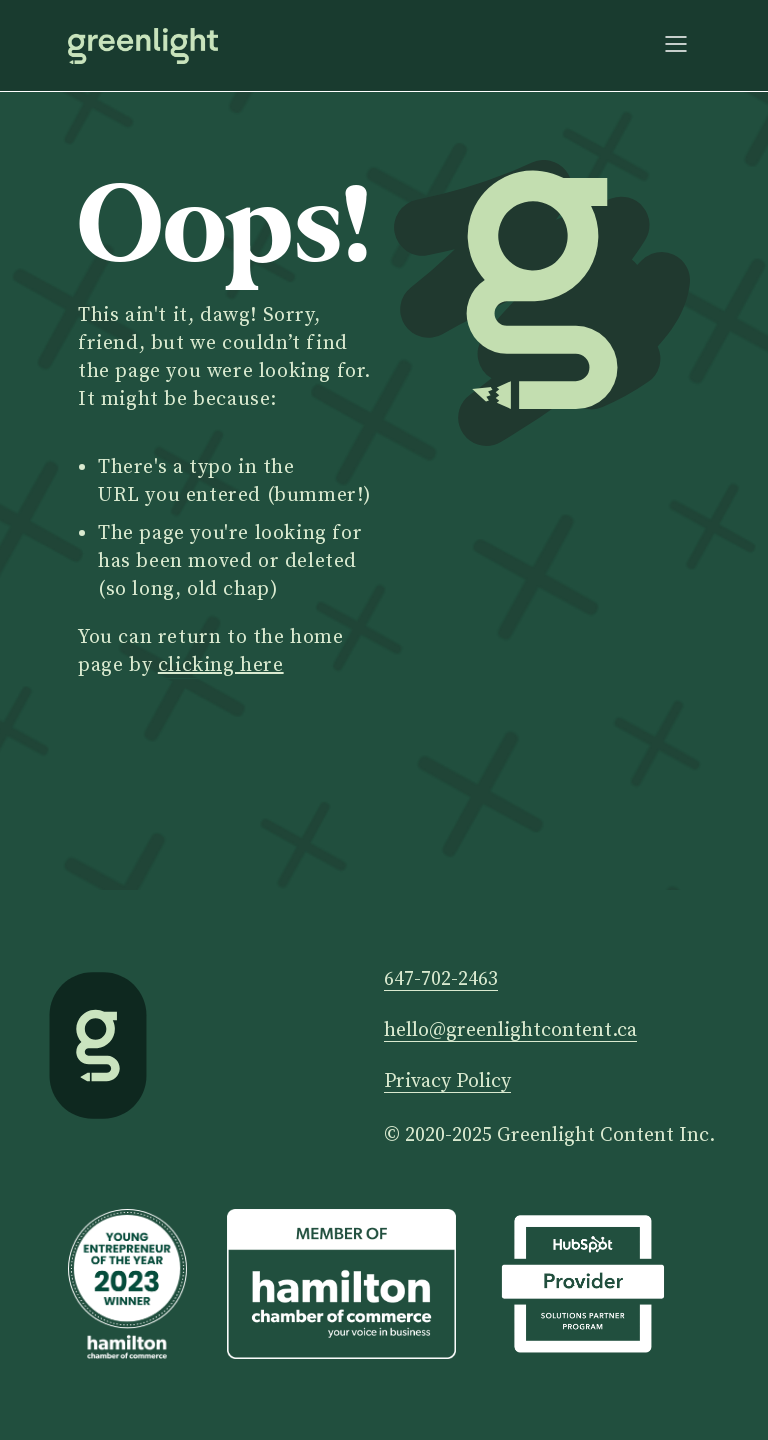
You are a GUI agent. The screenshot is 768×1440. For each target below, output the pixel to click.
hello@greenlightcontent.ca (510, 1031)
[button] (676, 45)
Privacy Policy (447, 1082)
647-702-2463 (441, 980)
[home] (143, 46)
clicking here (221, 665)
